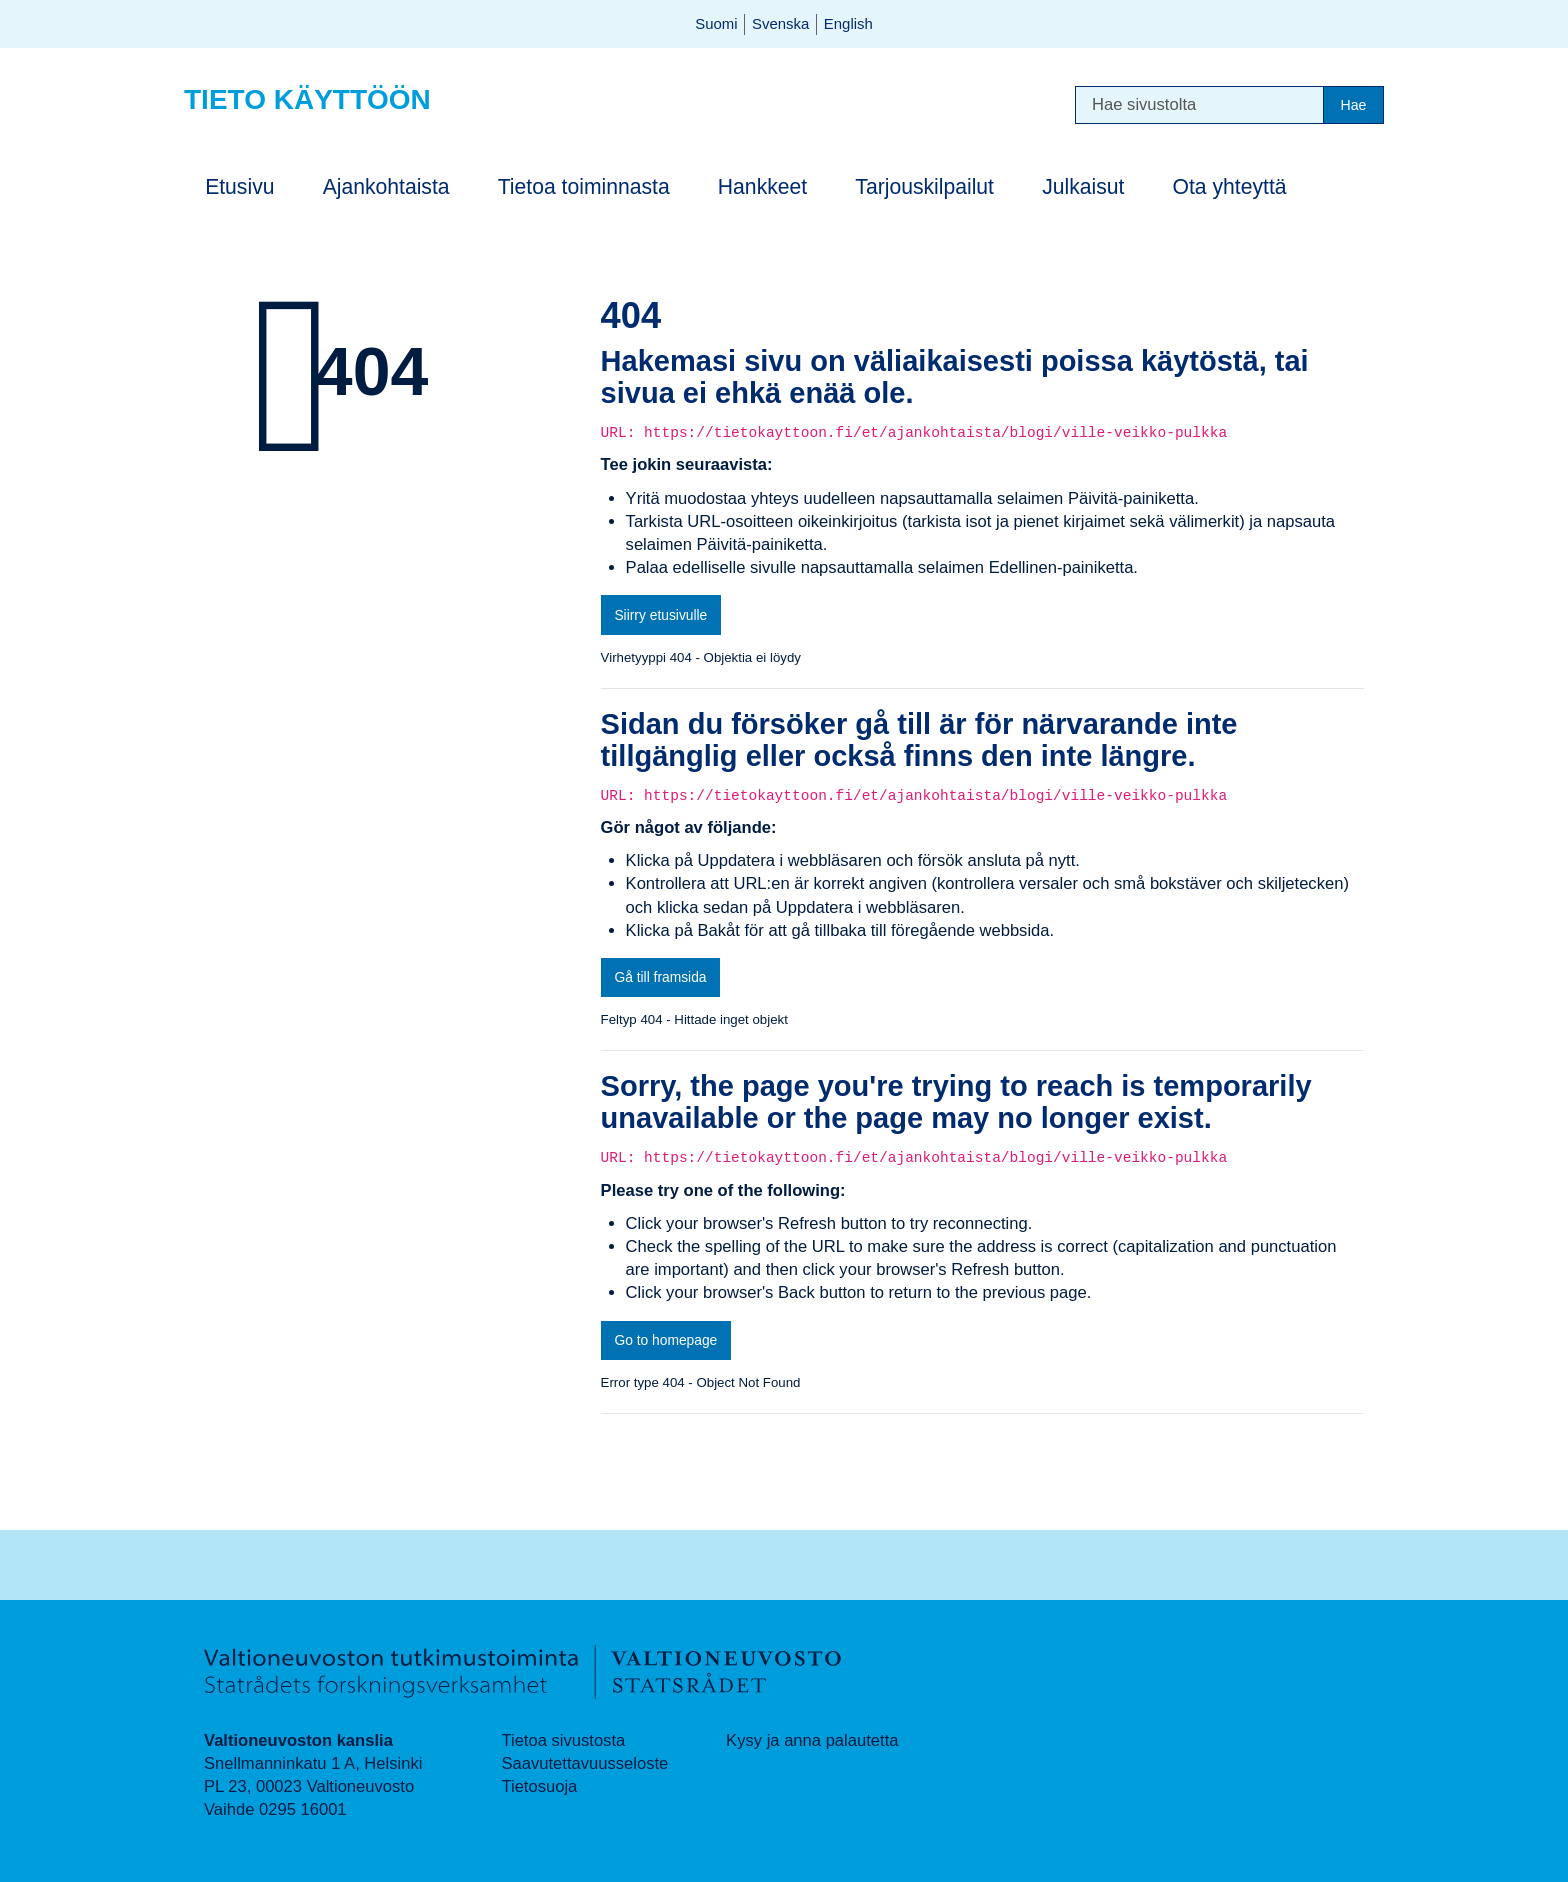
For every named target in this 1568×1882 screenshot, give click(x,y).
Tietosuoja (539, 1786)
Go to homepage (665, 1340)
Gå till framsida (660, 977)
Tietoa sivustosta (563, 1740)
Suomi (716, 23)
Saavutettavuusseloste (584, 1763)
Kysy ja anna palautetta (812, 1740)
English (848, 23)
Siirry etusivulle (660, 615)
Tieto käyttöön (307, 99)
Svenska (780, 23)
